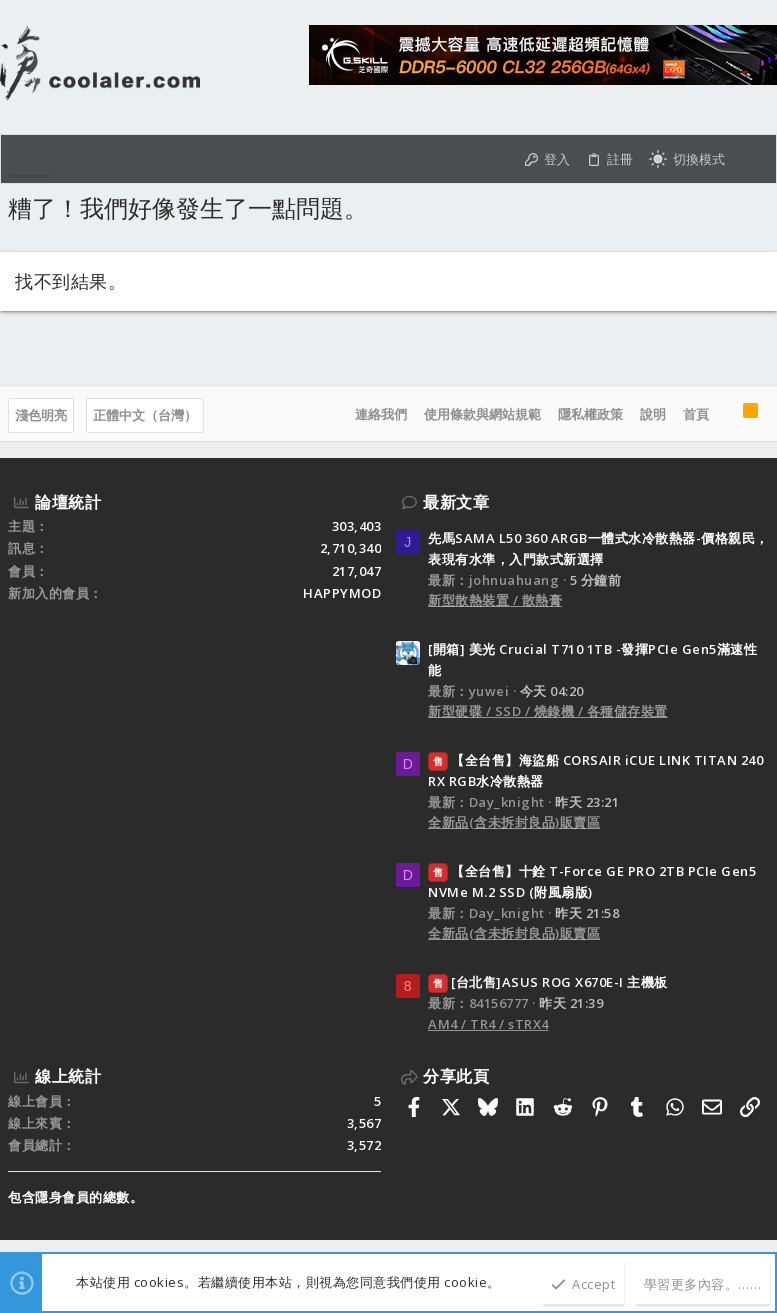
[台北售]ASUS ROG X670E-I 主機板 (548, 982)
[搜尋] (750, 159)
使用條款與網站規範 (482, 414)
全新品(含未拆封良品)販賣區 (514, 822)
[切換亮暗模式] (687, 159)
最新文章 (456, 502)
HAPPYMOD (342, 593)
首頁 (696, 414)
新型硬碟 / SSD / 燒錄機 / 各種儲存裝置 (548, 711)
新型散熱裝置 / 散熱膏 (495, 600)
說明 (653, 414)
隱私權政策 (590, 414)
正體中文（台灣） (145, 415)
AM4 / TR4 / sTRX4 (488, 1024)
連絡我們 (381, 414)
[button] (29, 159)
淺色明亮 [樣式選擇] (41, 415)
